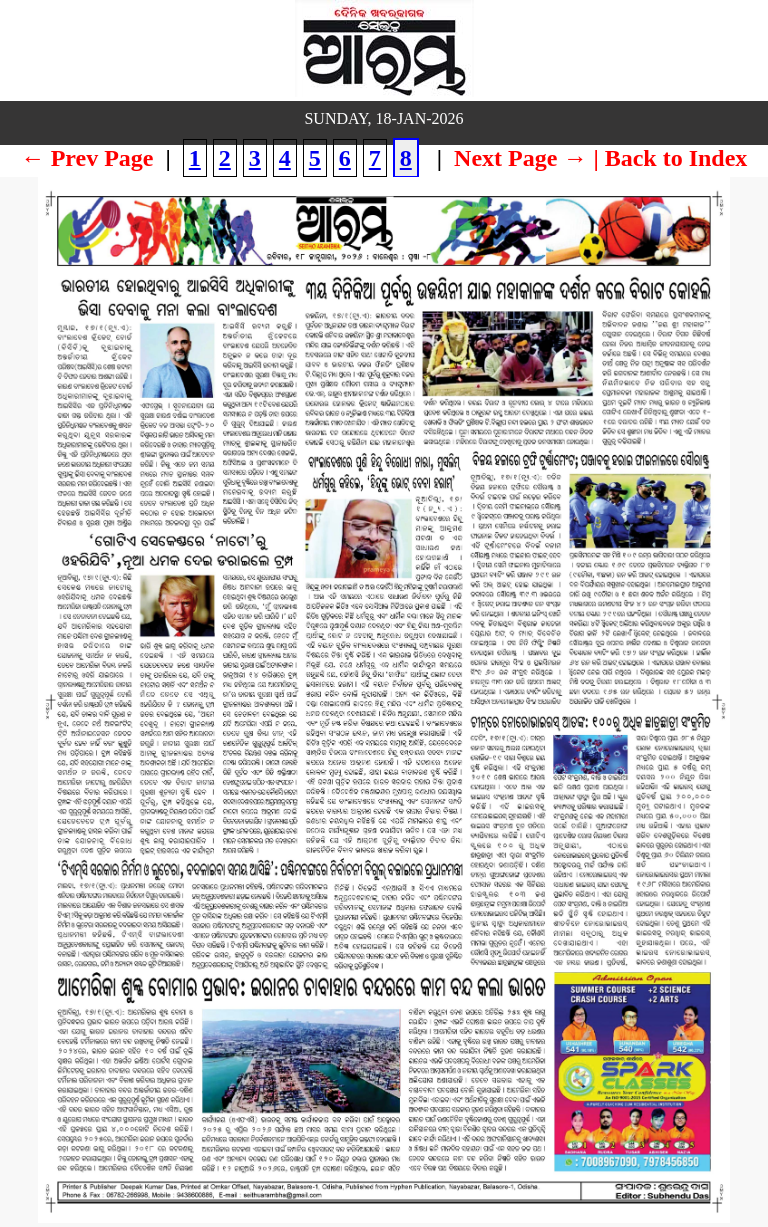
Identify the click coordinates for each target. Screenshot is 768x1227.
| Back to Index (670, 158)
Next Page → (520, 158)
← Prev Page (87, 158)
